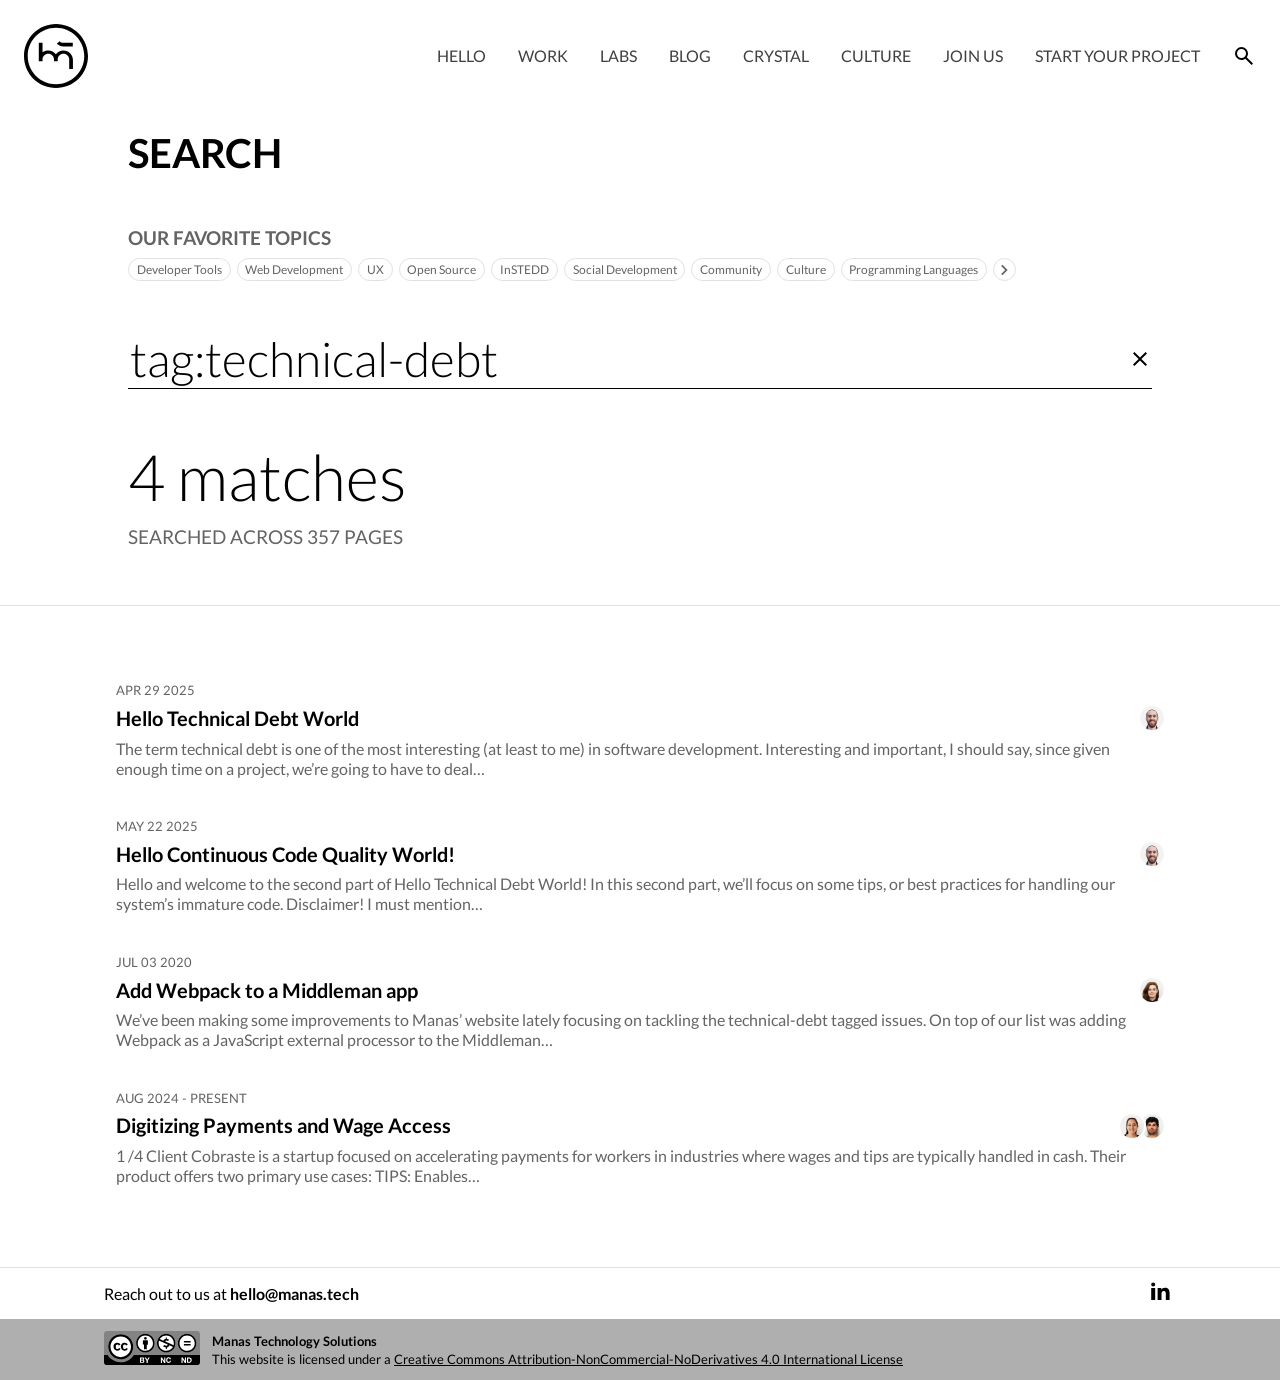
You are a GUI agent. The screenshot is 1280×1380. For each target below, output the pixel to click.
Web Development (311, 270)
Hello (461, 55)
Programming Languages (986, 270)
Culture (876, 55)
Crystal (776, 55)
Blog (690, 55)
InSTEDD (560, 270)
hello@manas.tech (294, 1293)
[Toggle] (1086, 270)
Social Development (670, 270)
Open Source (470, 270)
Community (786, 270)
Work (543, 55)
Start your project (1117, 55)
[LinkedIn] (1160, 1293)
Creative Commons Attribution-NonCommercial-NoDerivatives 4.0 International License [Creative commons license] (648, 1359)
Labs (618, 55)
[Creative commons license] (152, 1349)
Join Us (973, 55)
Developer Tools (184, 270)
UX (399, 270)
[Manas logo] (56, 56)
